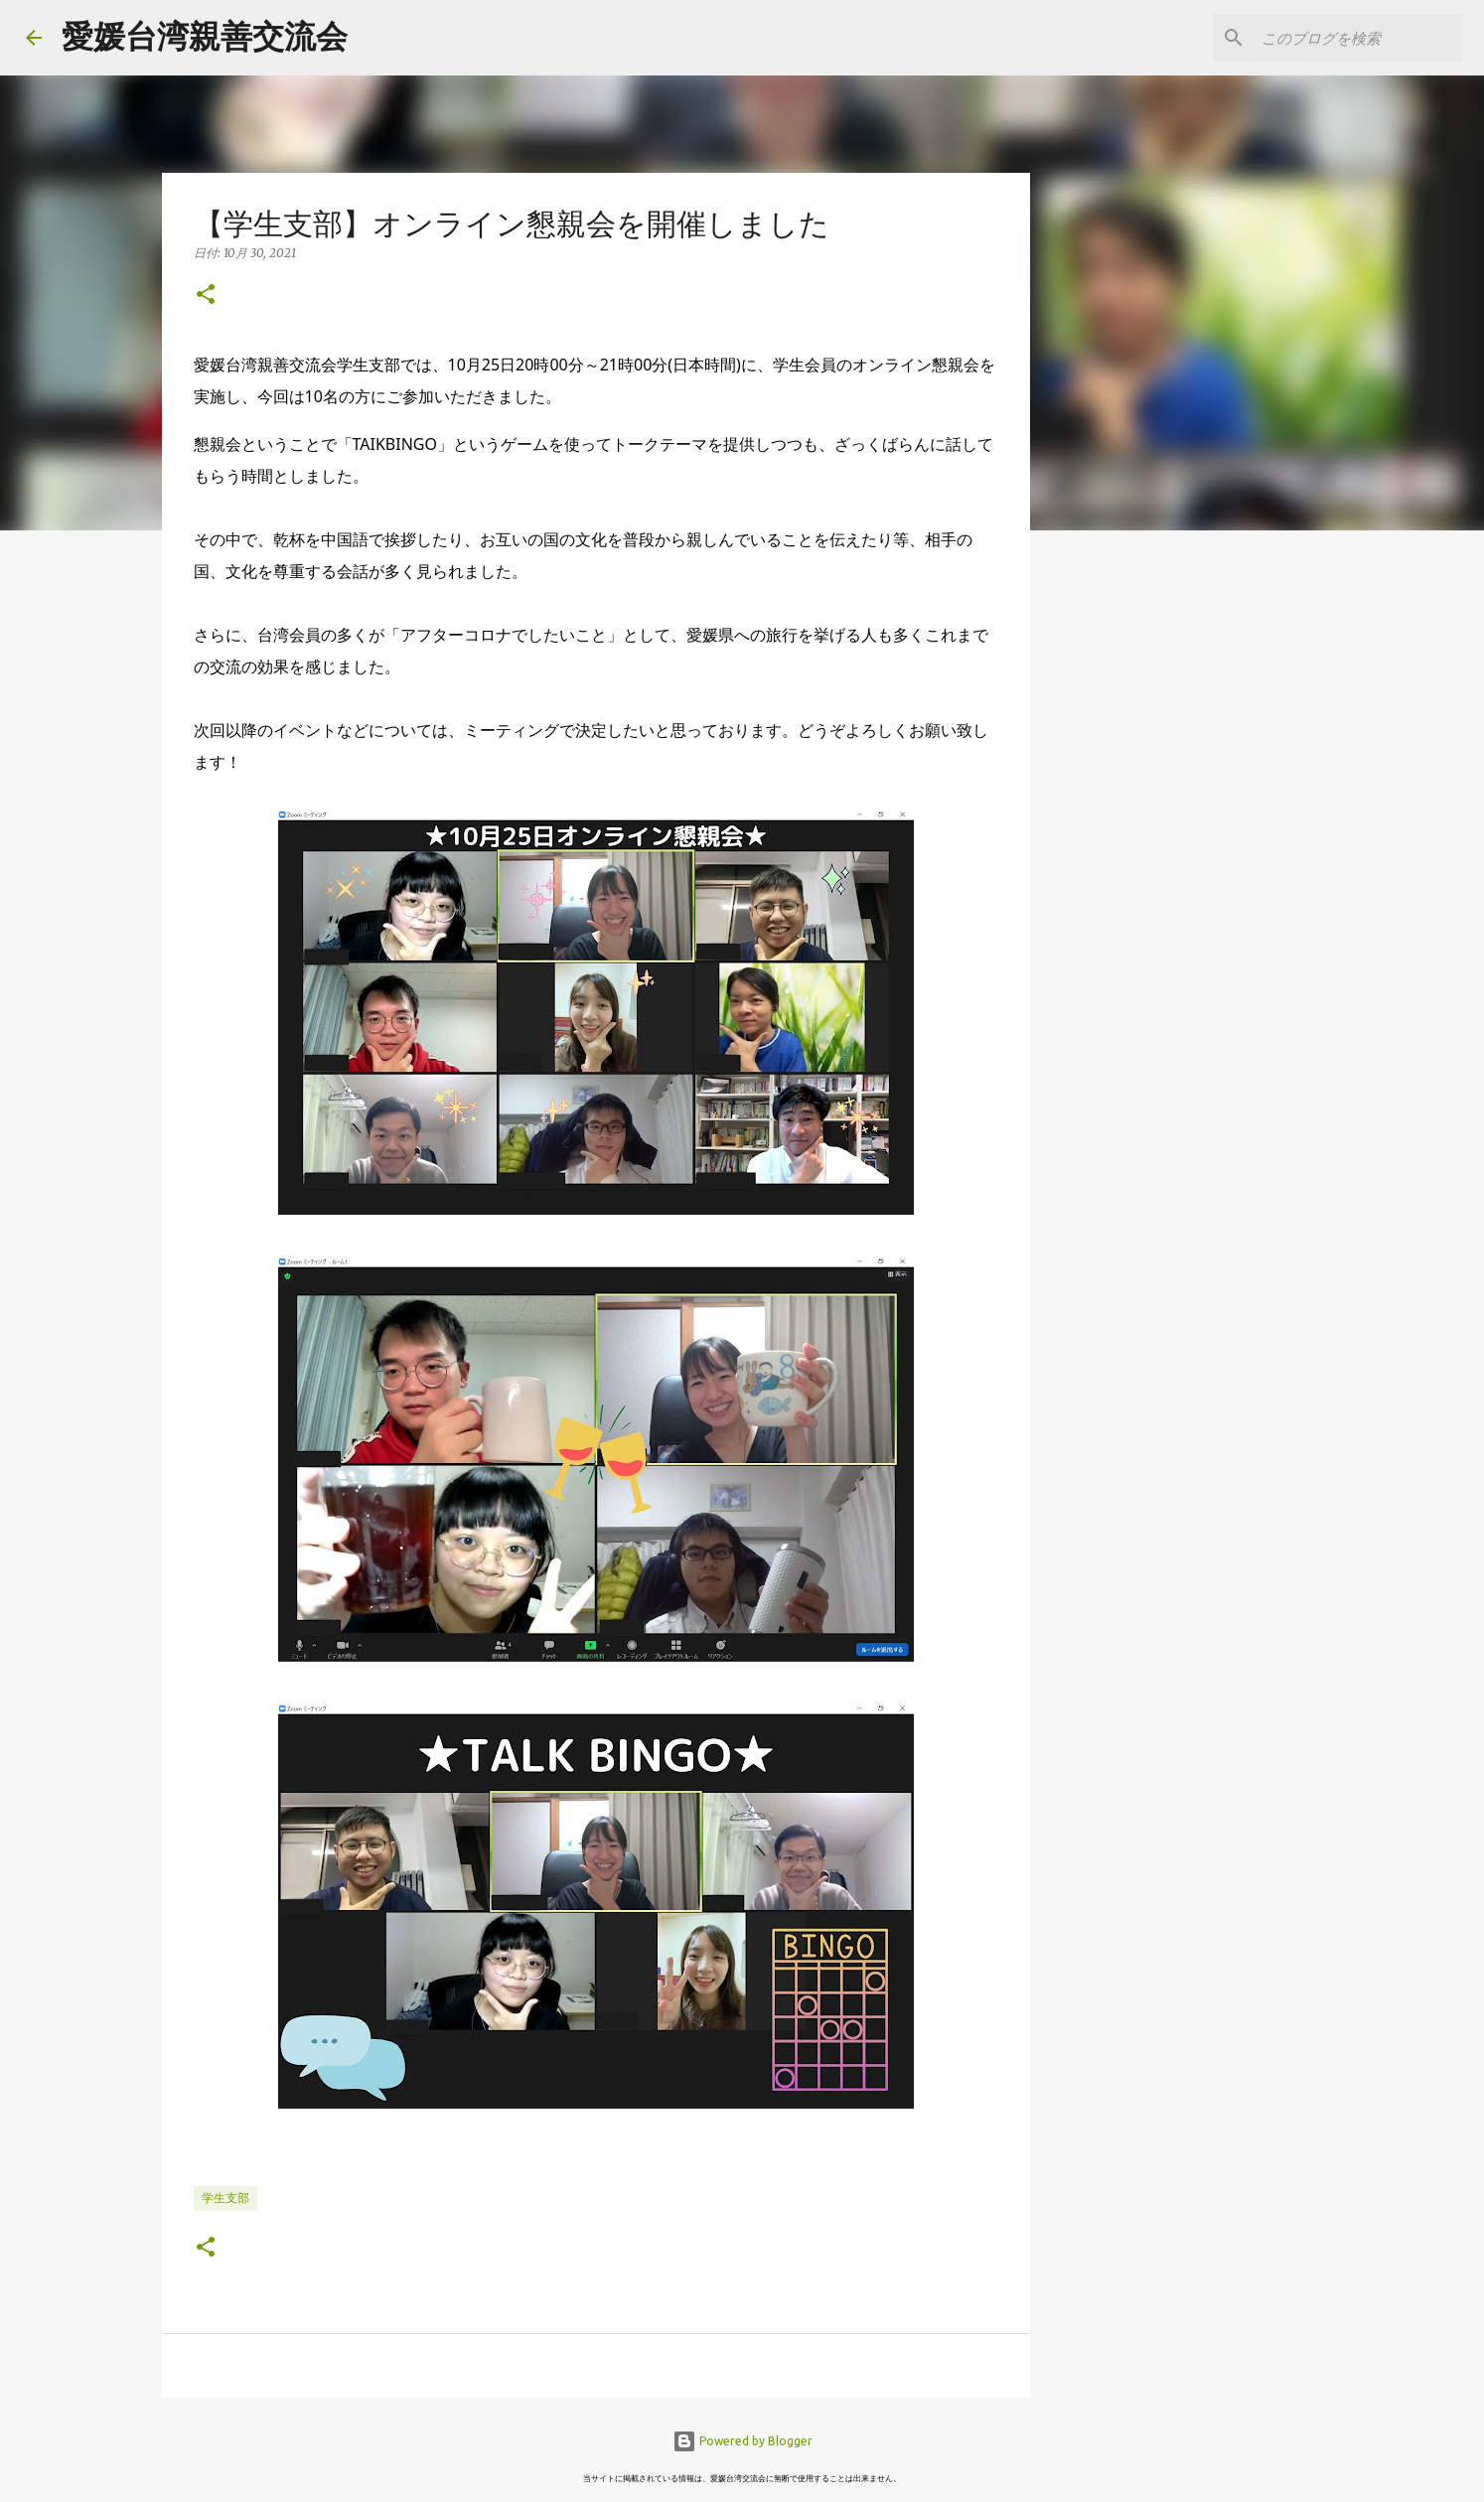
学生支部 (225, 2197)
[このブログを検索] (1358, 38)
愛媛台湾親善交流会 (205, 36)
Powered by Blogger (742, 2440)
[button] (206, 295)
